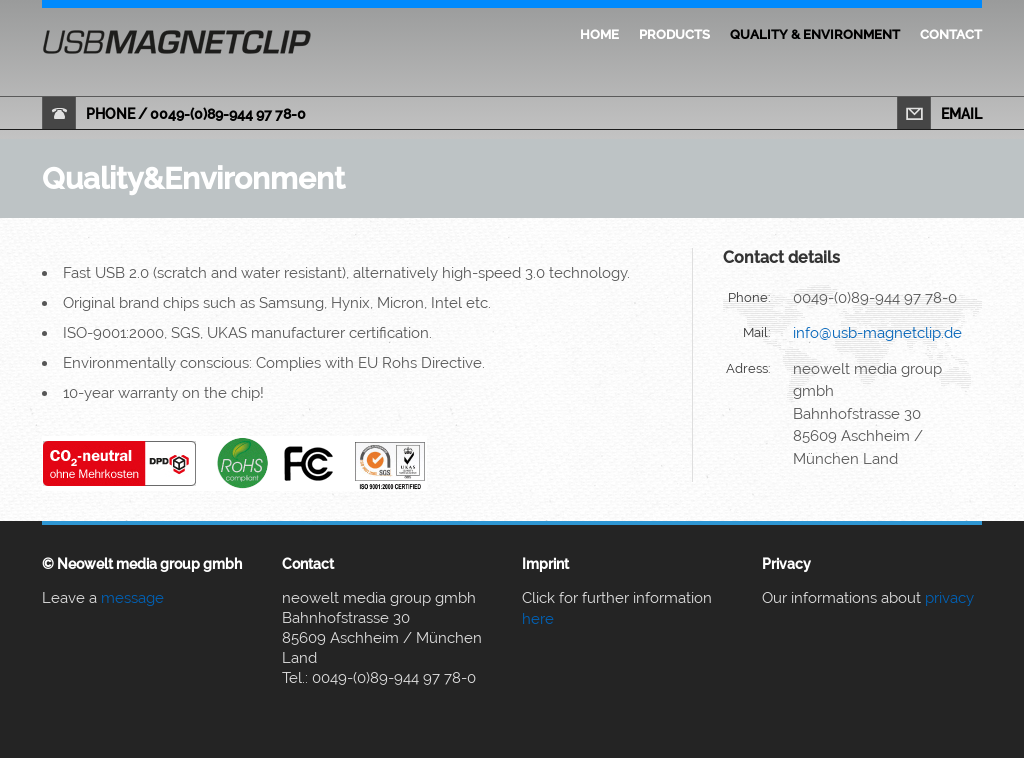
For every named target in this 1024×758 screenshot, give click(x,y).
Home (599, 35)
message (132, 598)
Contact (951, 35)
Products (674, 35)
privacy (949, 598)
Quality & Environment (815, 35)
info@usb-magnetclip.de (877, 333)
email (961, 114)
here (538, 619)
